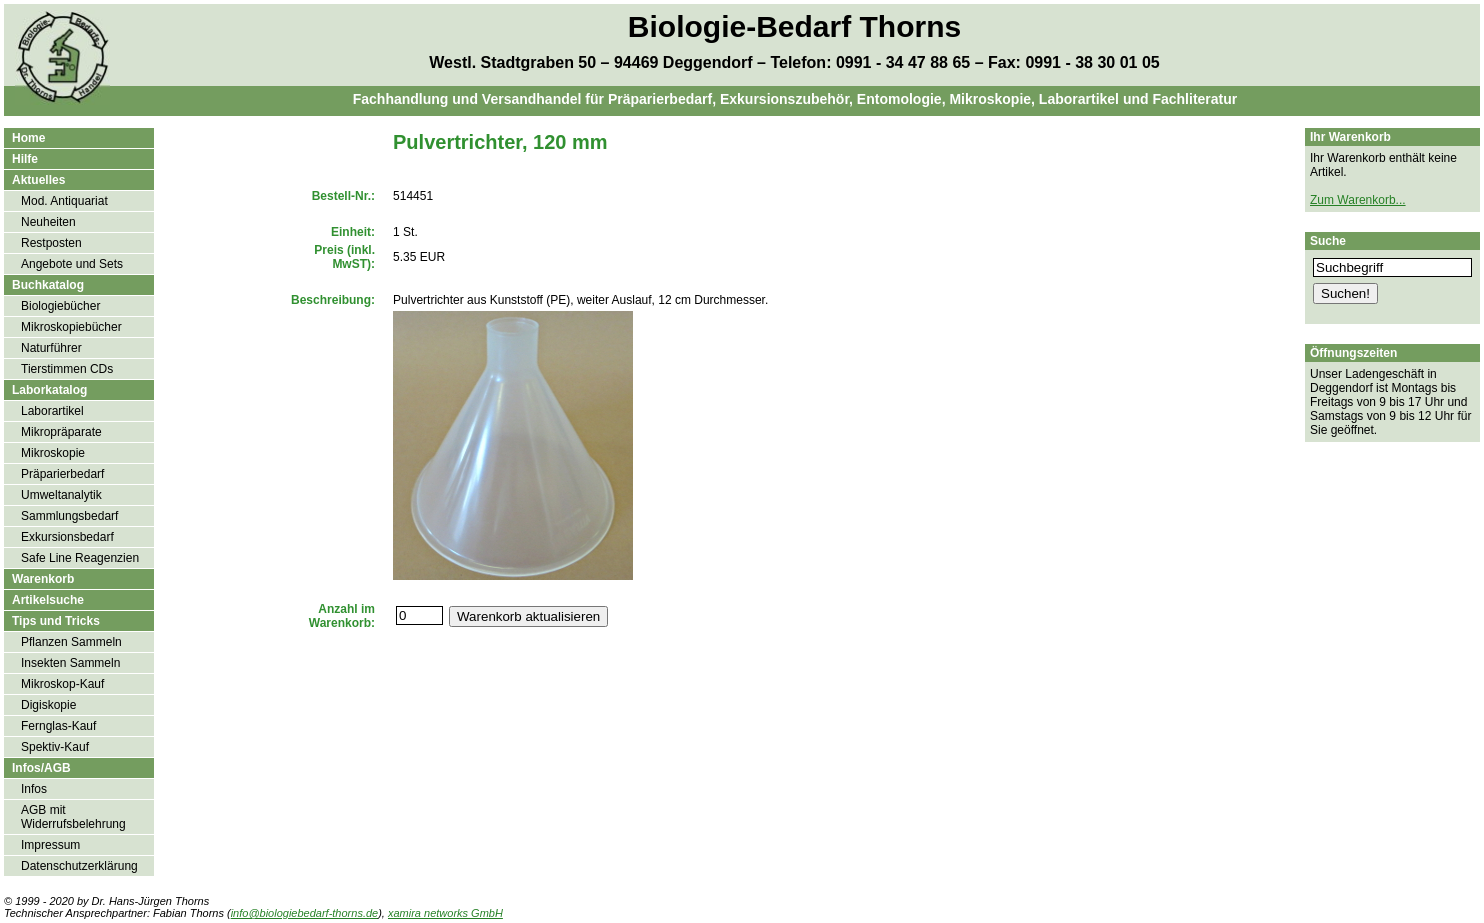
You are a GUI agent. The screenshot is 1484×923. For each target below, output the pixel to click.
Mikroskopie (53, 453)
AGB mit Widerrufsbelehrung (73, 817)
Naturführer (51, 348)
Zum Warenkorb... (1358, 200)
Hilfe (25, 159)
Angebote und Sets (72, 264)
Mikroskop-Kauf (62, 684)
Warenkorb (43, 579)
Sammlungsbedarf (69, 516)
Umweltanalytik (61, 495)
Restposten (51, 243)
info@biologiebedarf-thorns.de (305, 913)
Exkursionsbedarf (67, 537)
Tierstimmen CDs (67, 369)
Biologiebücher (60, 306)
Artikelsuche (48, 600)
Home (28, 138)
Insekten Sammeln (70, 663)
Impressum (50, 845)
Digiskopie (48, 705)
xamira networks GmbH (445, 913)
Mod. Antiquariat (64, 201)
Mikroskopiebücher (71, 327)
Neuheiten (48, 222)
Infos (34, 789)
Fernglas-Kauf (58, 726)
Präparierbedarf (62, 474)
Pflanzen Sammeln (71, 642)
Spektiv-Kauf (55, 747)
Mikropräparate (61, 432)
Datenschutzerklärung (79, 866)
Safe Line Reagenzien (80, 558)
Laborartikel (52, 411)
